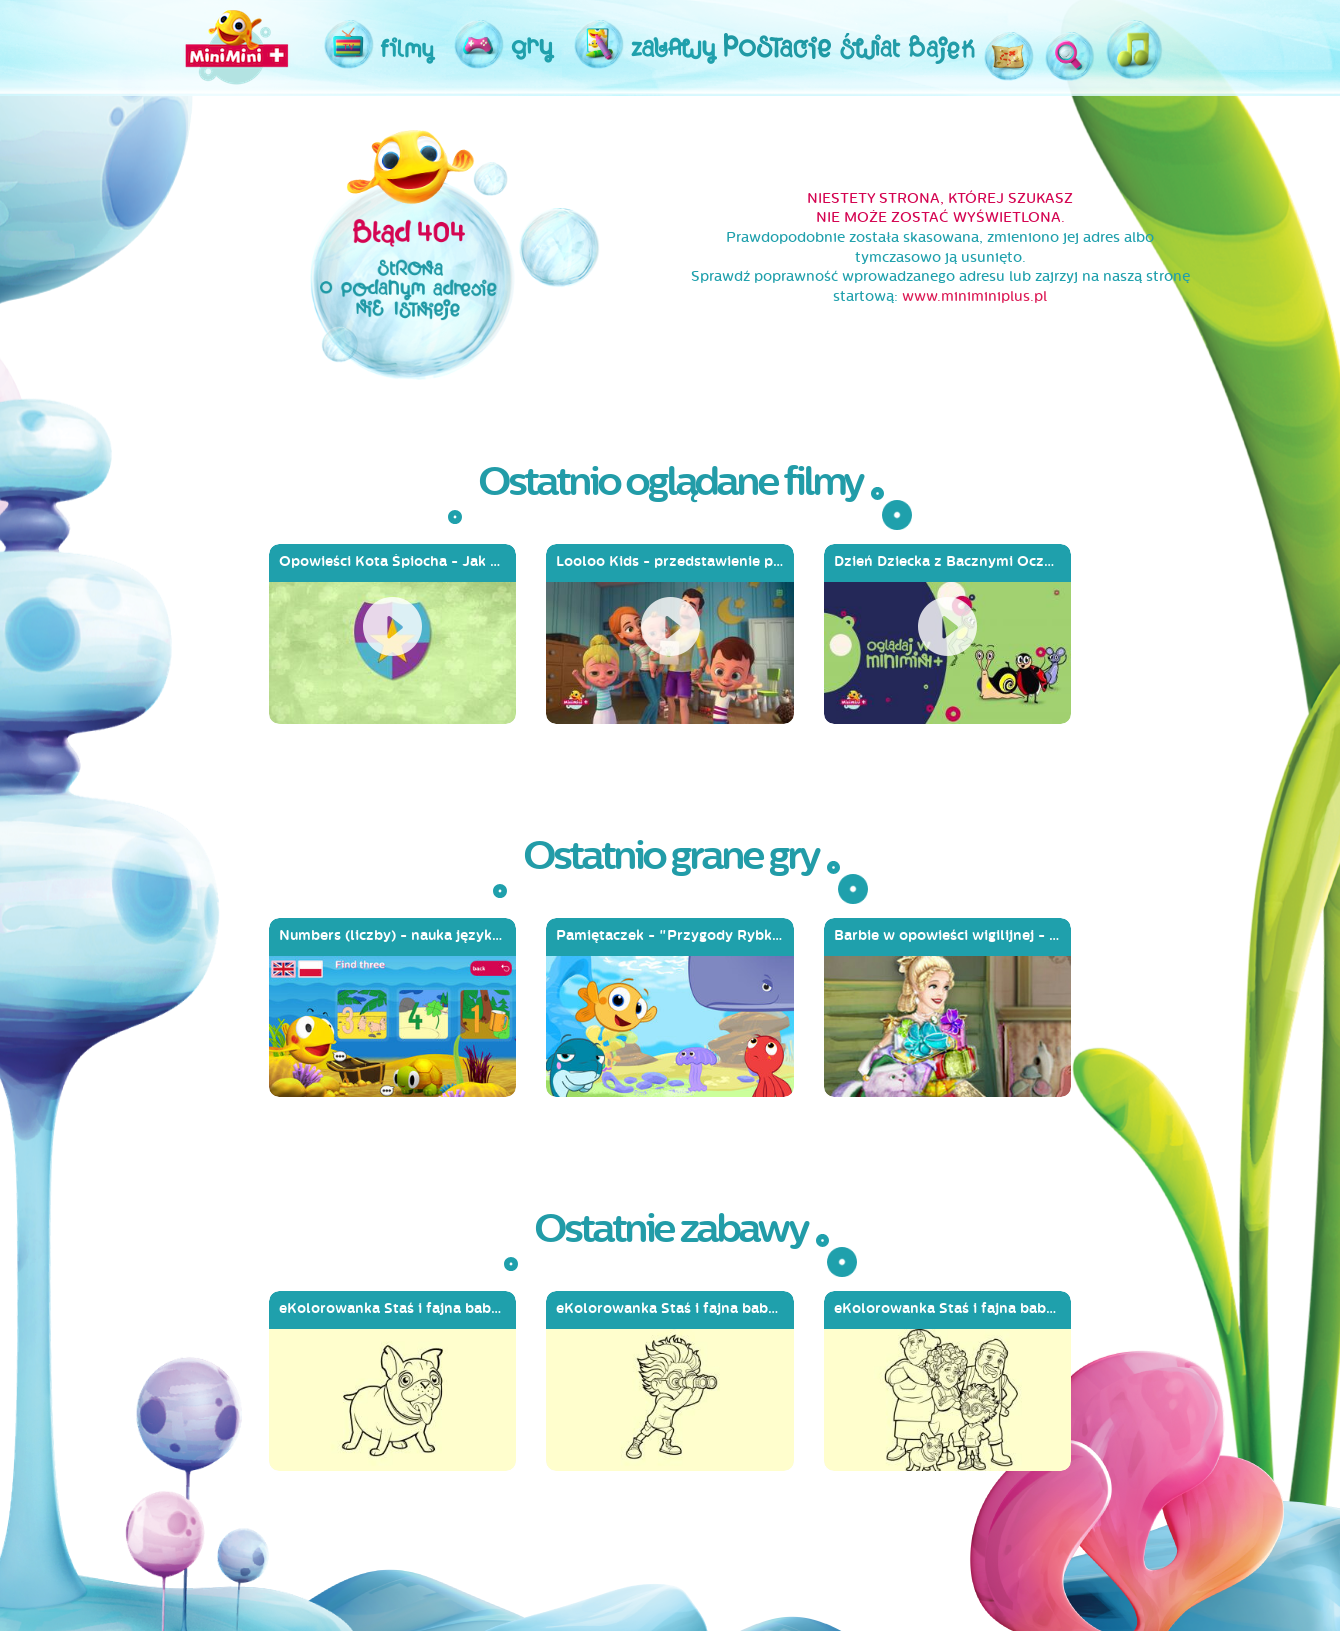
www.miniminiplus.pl (974, 296)
